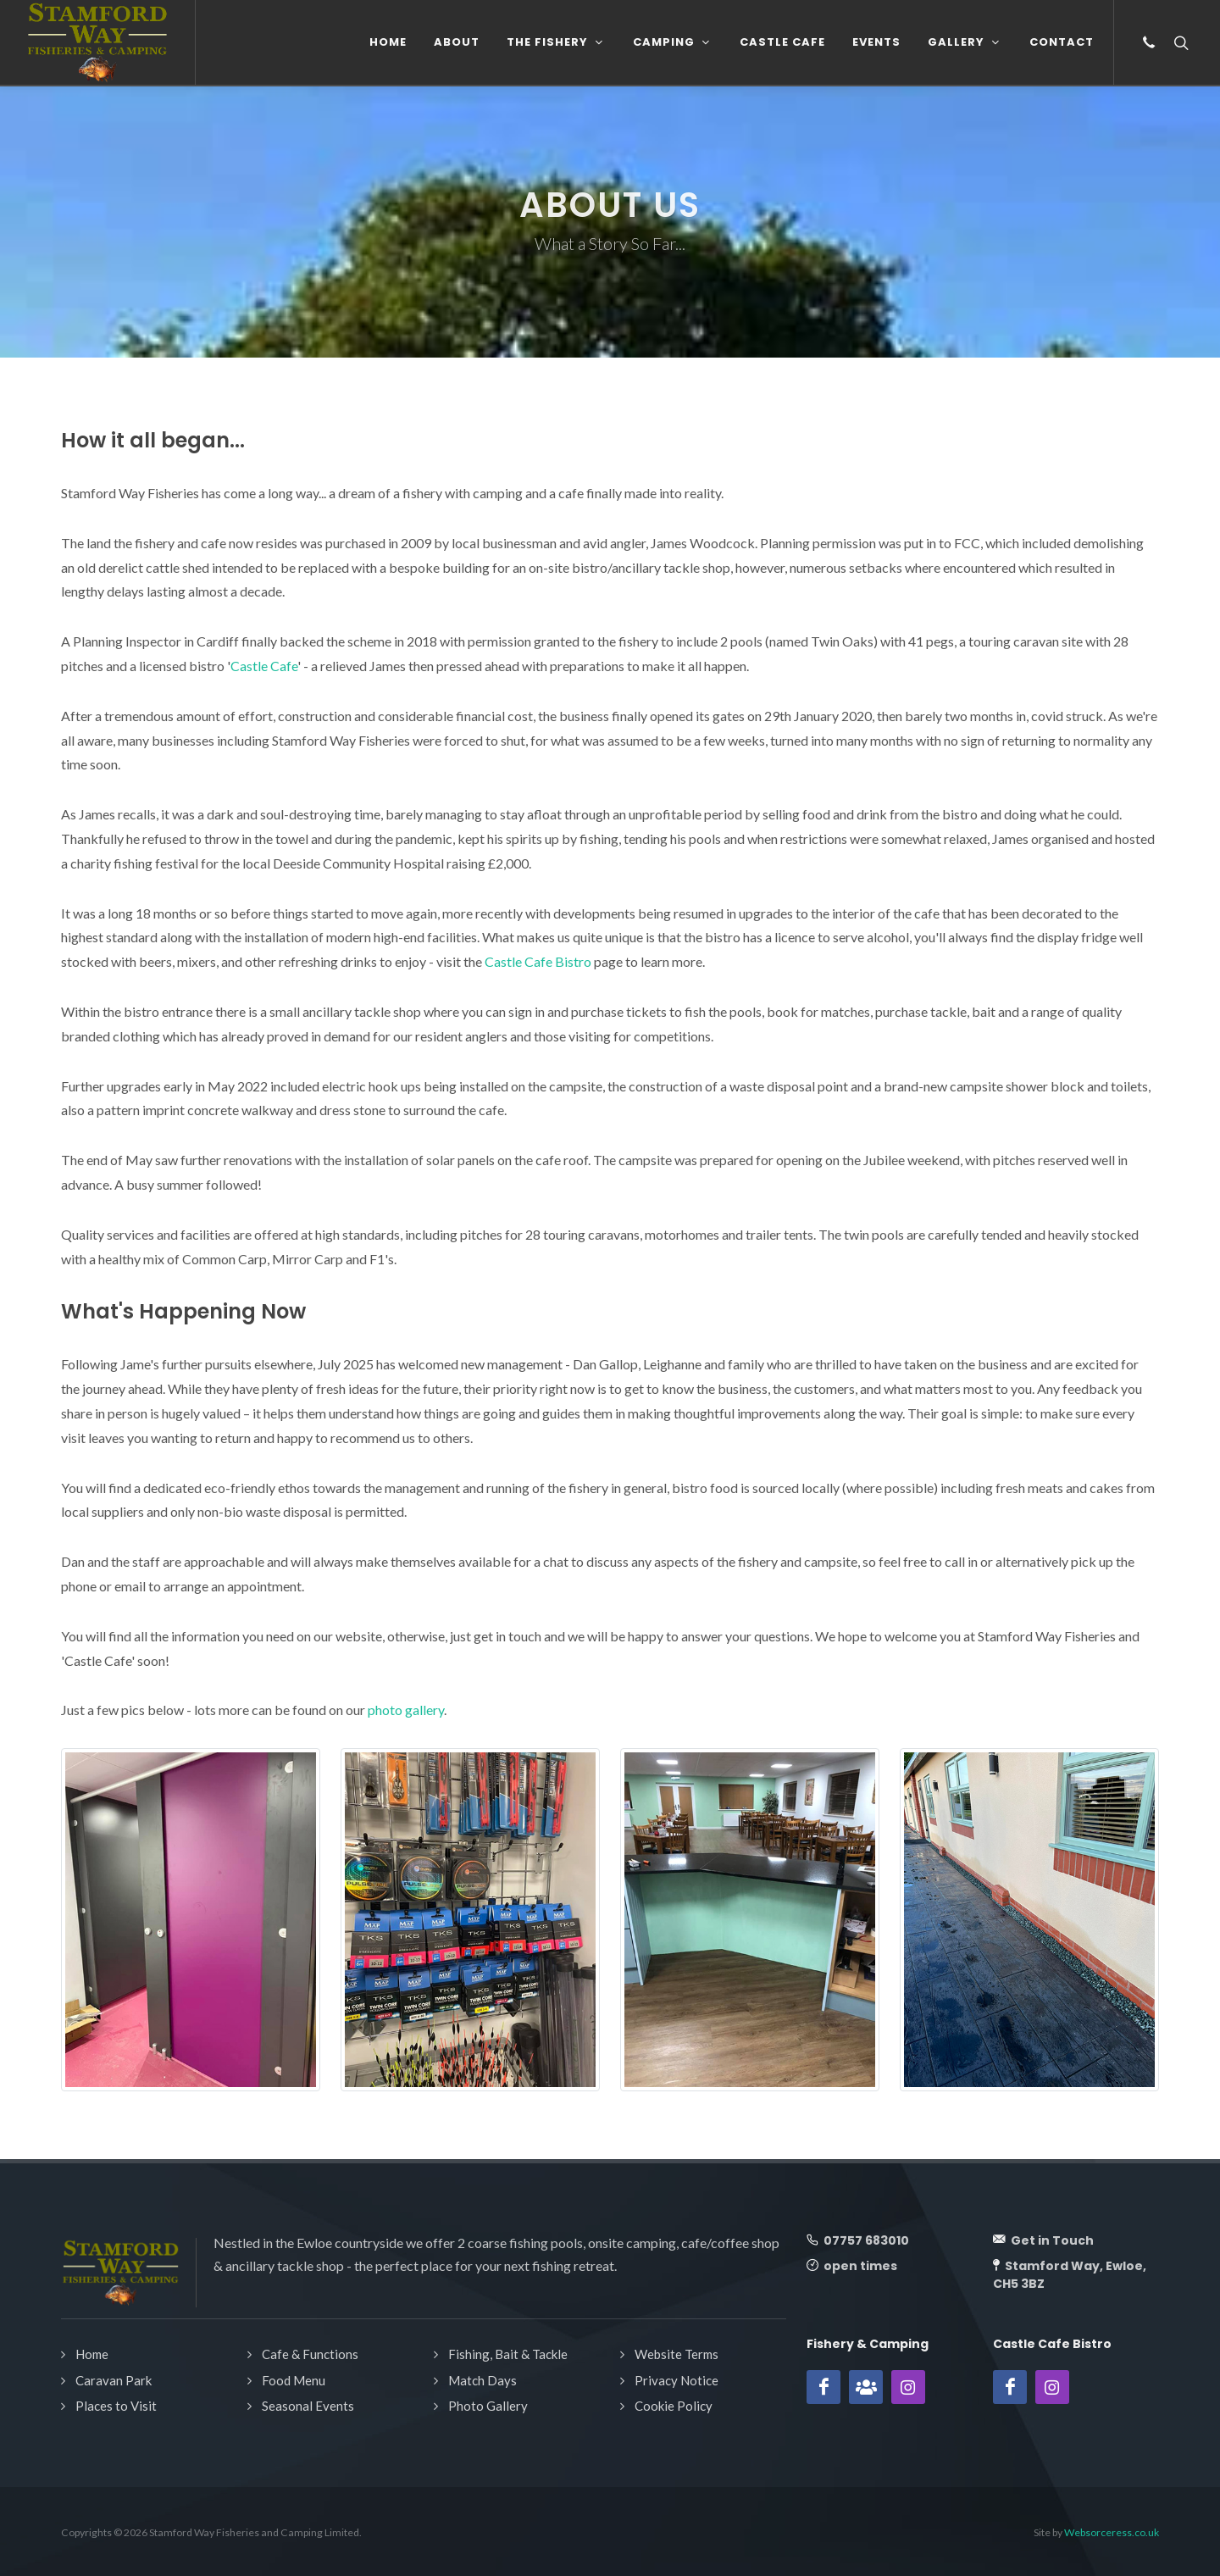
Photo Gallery (488, 2405)
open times (859, 2265)
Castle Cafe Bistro (538, 961)
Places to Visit (116, 2405)
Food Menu (293, 2380)
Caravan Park (113, 2380)
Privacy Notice (676, 2380)
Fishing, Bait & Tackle (508, 2354)
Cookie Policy (674, 2405)
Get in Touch (1051, 2240)
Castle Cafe (263, 666)
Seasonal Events (308, 2405)
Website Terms (676, 2354)
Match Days (482, 2380)
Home (91, 2354)
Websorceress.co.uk (1111, 2532)
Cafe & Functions (310, 2354)
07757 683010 (865, 2240)
